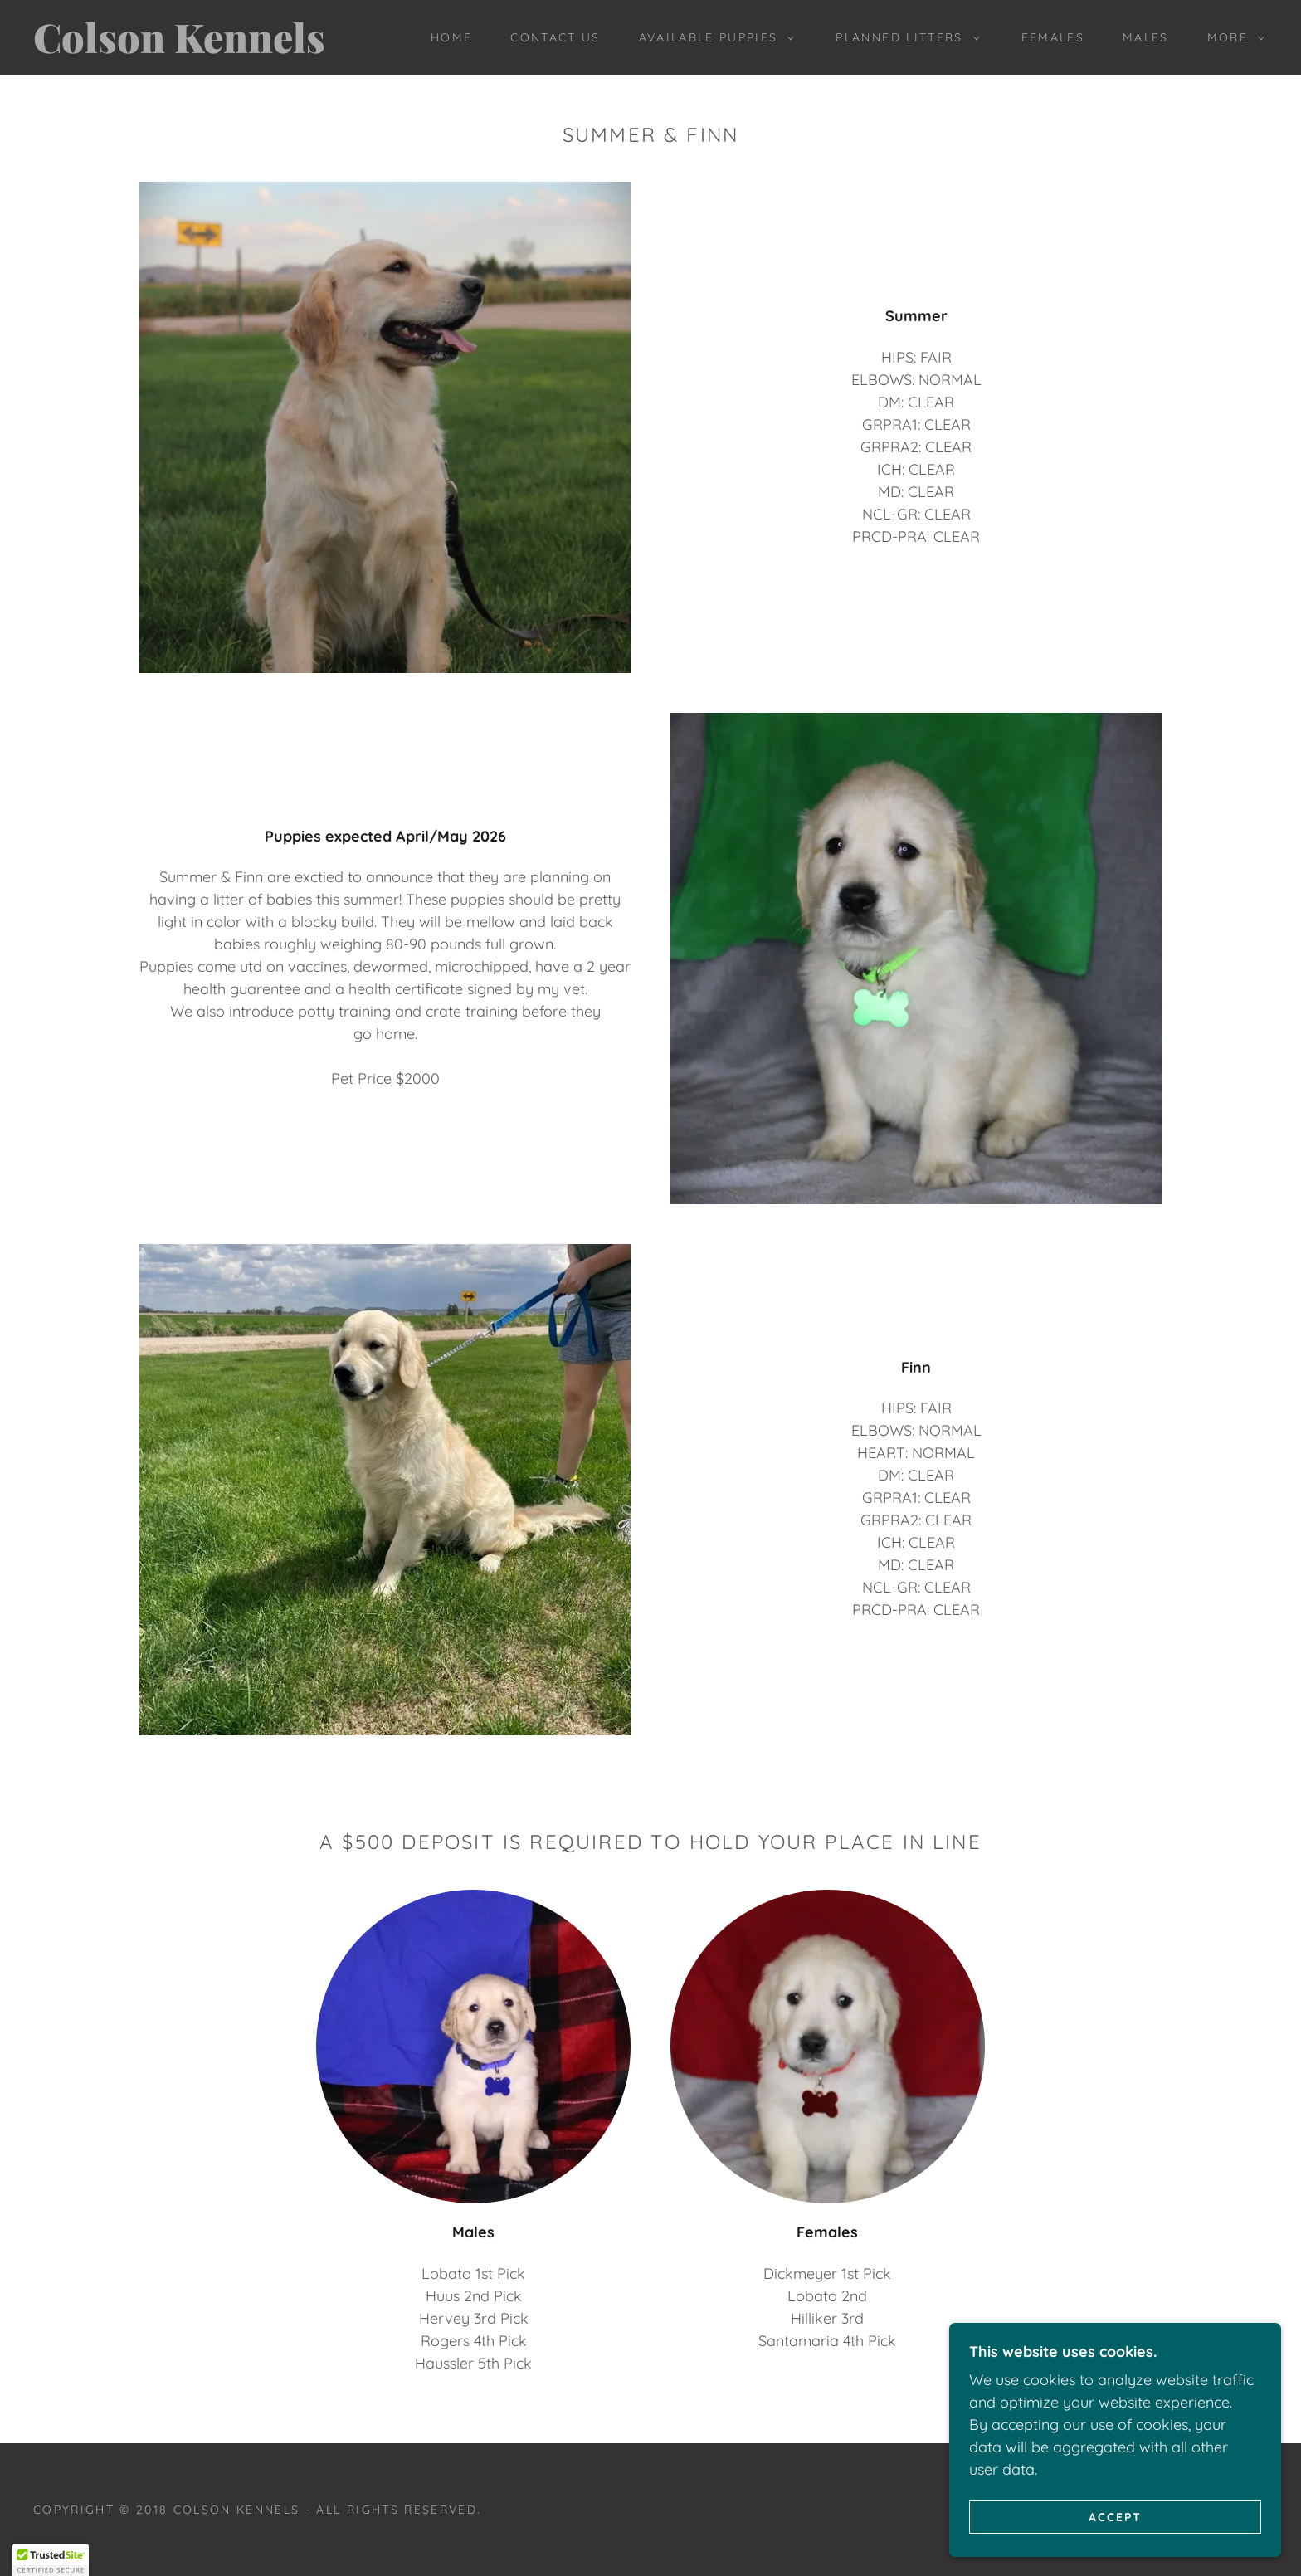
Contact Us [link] (555, 37)
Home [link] (451, 37)
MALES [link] (1146, 37)
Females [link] (1052, 37)
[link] (205, 47)
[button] (712, 37)
